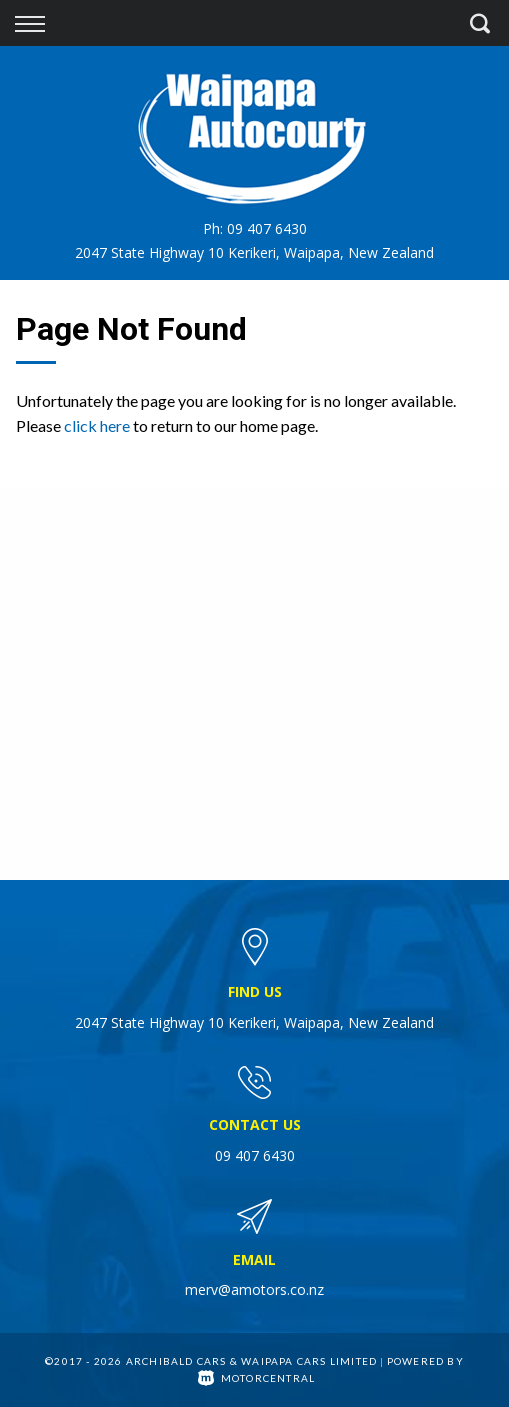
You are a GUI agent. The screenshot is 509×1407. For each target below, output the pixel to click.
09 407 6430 (267, 228)
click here (97, 425)
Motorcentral (257, 1378)
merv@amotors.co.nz (254, 1289)
